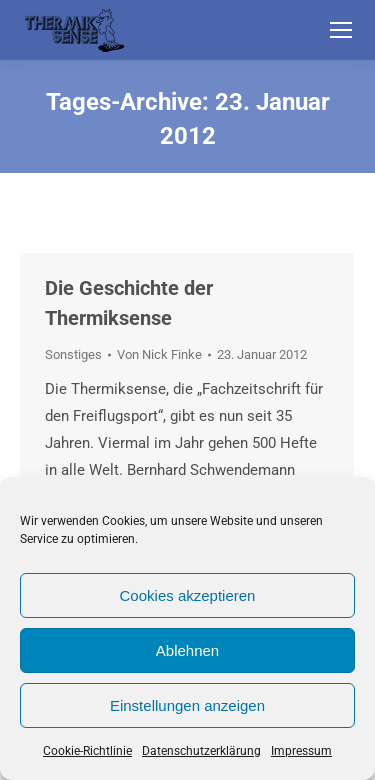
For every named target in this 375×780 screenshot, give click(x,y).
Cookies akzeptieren (188, 595)
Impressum (301, 751)
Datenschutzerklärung (201, 751)
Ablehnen (187, 650)
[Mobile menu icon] (341, 30)
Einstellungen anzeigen (187, 705)
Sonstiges (73, 354)
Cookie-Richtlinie (87, 751)
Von (159, 354)
